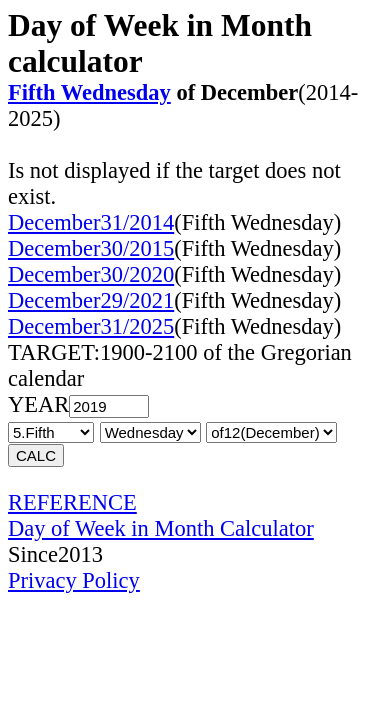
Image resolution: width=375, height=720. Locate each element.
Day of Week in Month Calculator (161, 528)
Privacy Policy (74, 580)
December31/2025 (91, 326)
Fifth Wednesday (89, 92)
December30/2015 (91, 248)
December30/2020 (91, 274)
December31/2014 (91, 222)
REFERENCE (72, 502)
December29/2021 (91, 300)
